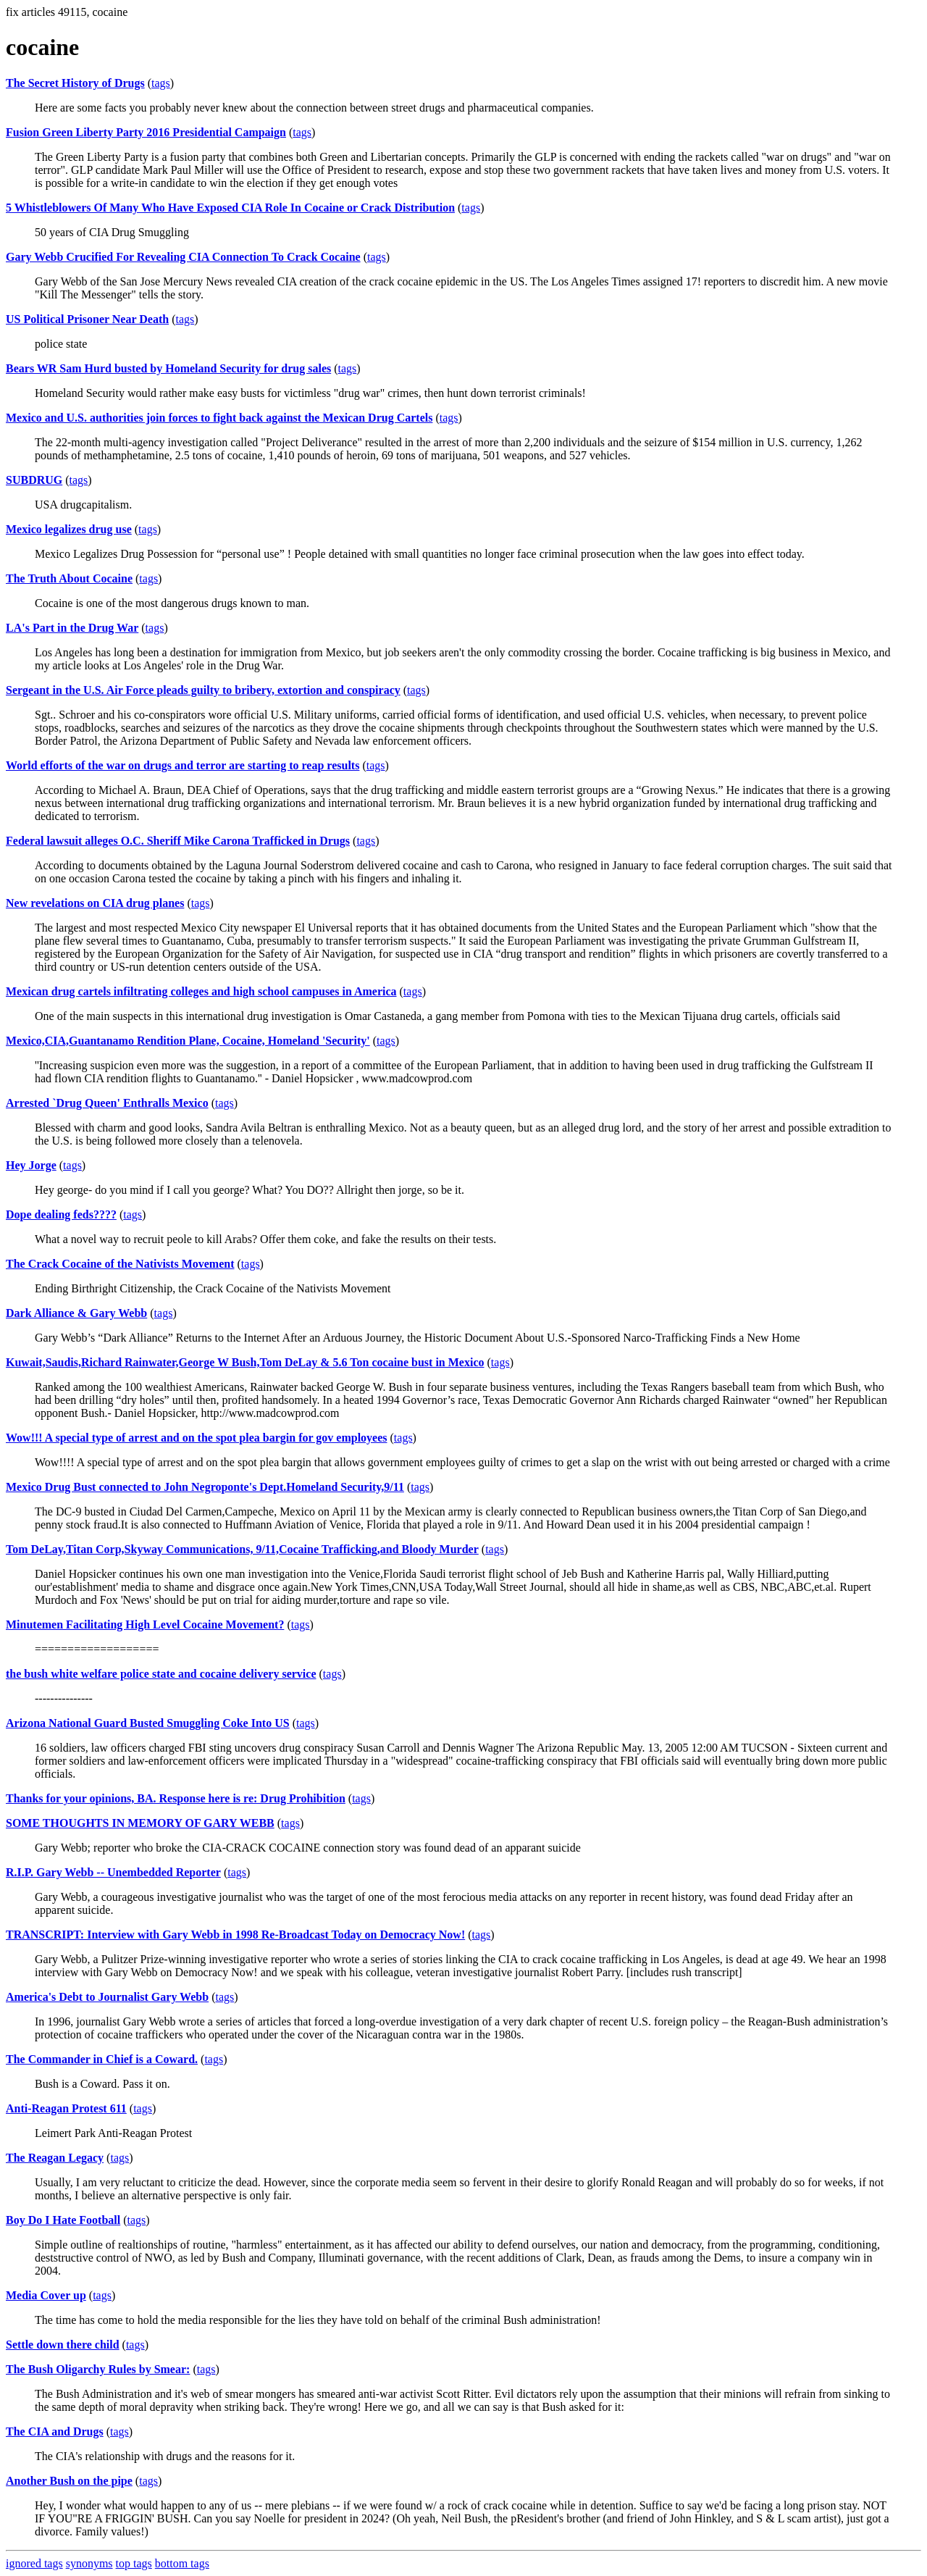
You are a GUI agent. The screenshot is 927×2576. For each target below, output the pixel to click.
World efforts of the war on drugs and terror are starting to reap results (182, 765)
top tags (134, 2563)
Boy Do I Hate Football (63, 2220)
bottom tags (182, 2563)
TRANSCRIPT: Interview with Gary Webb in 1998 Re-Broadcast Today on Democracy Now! (235, 1934)
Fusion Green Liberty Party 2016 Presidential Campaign (146, 132)
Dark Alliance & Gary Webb (76, 1313)
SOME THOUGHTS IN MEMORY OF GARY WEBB (140, 1823)
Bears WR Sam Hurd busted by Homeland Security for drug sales (168, 368)
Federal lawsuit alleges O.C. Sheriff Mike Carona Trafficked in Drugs (178, 841)
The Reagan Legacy (55, 2157)
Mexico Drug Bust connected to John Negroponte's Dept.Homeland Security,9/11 (205, 1487)
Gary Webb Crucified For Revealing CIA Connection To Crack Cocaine (183, 257)
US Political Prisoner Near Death (87, 319)
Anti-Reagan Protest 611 (66, 2108)
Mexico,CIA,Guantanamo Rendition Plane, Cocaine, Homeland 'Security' (188, 1040)
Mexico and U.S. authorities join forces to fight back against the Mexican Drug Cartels (219, 417)
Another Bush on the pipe (69, 2481)
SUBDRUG (34, 480)
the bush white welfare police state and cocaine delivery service (161, 1674)
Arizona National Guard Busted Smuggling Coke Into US (148, 1723)
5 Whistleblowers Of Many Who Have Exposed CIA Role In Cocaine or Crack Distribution (230, 207)
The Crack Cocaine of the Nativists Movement (120, 1264)
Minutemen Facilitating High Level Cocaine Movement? (145, 1624)
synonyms (89, 2563)
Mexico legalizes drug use (69, 529)
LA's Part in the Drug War (72, 628)
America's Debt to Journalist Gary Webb (107, 1997)
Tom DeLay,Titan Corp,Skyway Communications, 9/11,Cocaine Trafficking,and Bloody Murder (242, 1549)
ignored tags (34, 2563)
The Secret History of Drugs (75, 83)
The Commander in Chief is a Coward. (102, 2059)
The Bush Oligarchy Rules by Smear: (98, 2369)
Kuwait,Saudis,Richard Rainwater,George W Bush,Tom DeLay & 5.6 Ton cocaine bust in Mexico (245, 1362)
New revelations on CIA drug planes (95, 903)
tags (160, 83)
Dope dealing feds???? (61, 1214)
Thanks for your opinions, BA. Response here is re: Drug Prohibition (175, 1798)
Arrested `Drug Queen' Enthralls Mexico (107, 1103)
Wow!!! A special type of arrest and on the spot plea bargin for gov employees (196, 1437)
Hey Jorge (31, 1165)
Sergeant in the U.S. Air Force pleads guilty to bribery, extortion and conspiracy (203, 690)
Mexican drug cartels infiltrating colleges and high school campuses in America (201, 991)
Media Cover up (46, 2295)
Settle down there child (62, 2344)
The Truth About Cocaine (69, 578)
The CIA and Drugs (55, 2431)
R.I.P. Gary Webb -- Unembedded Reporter (113, 1872)
